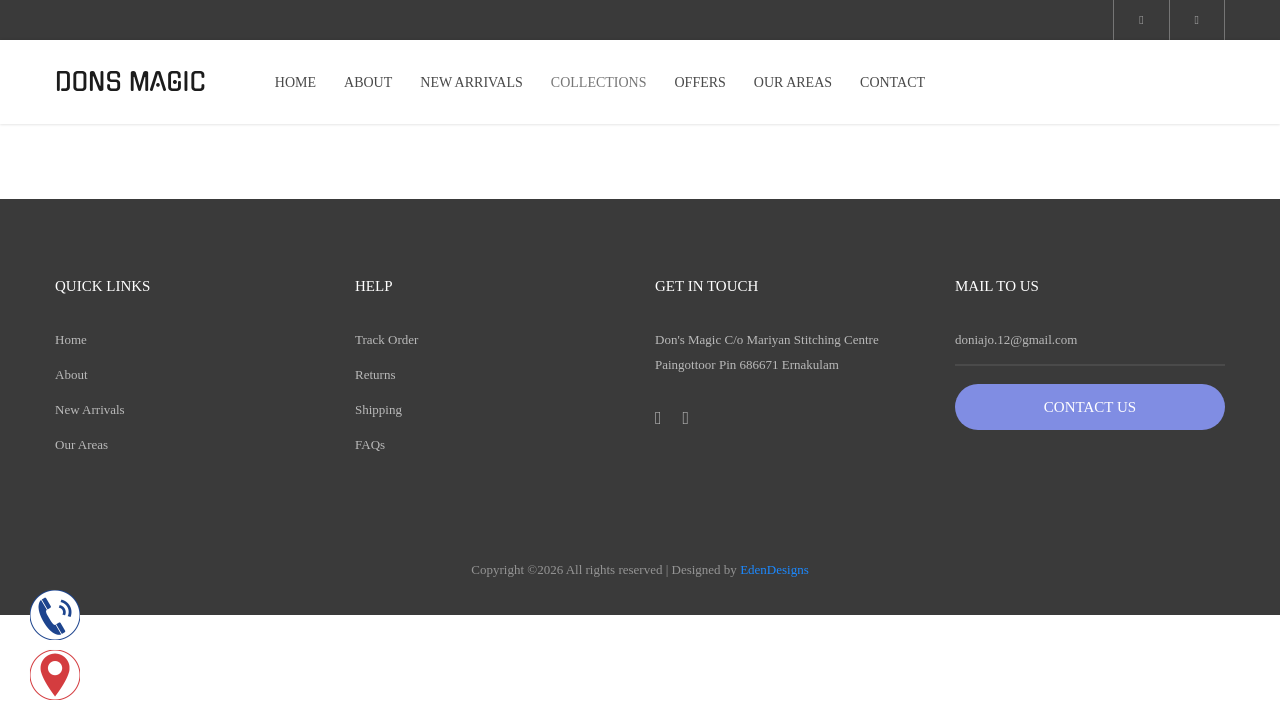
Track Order (386, 339)
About (71, 374)
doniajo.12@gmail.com (1016, 339)
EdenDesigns (774, 569)
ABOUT (368, 82)
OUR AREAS (793, 82)
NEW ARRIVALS (471, 82)
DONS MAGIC (130, 82)
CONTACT (892, 82)
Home (71, 339)
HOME (295, 82)
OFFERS (700, 82)
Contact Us (1090, 407)
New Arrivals (90, 409)
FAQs (370, 444)
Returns (375, 374)
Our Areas (81, 444)
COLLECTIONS (599, 82)
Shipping (378, 409)
